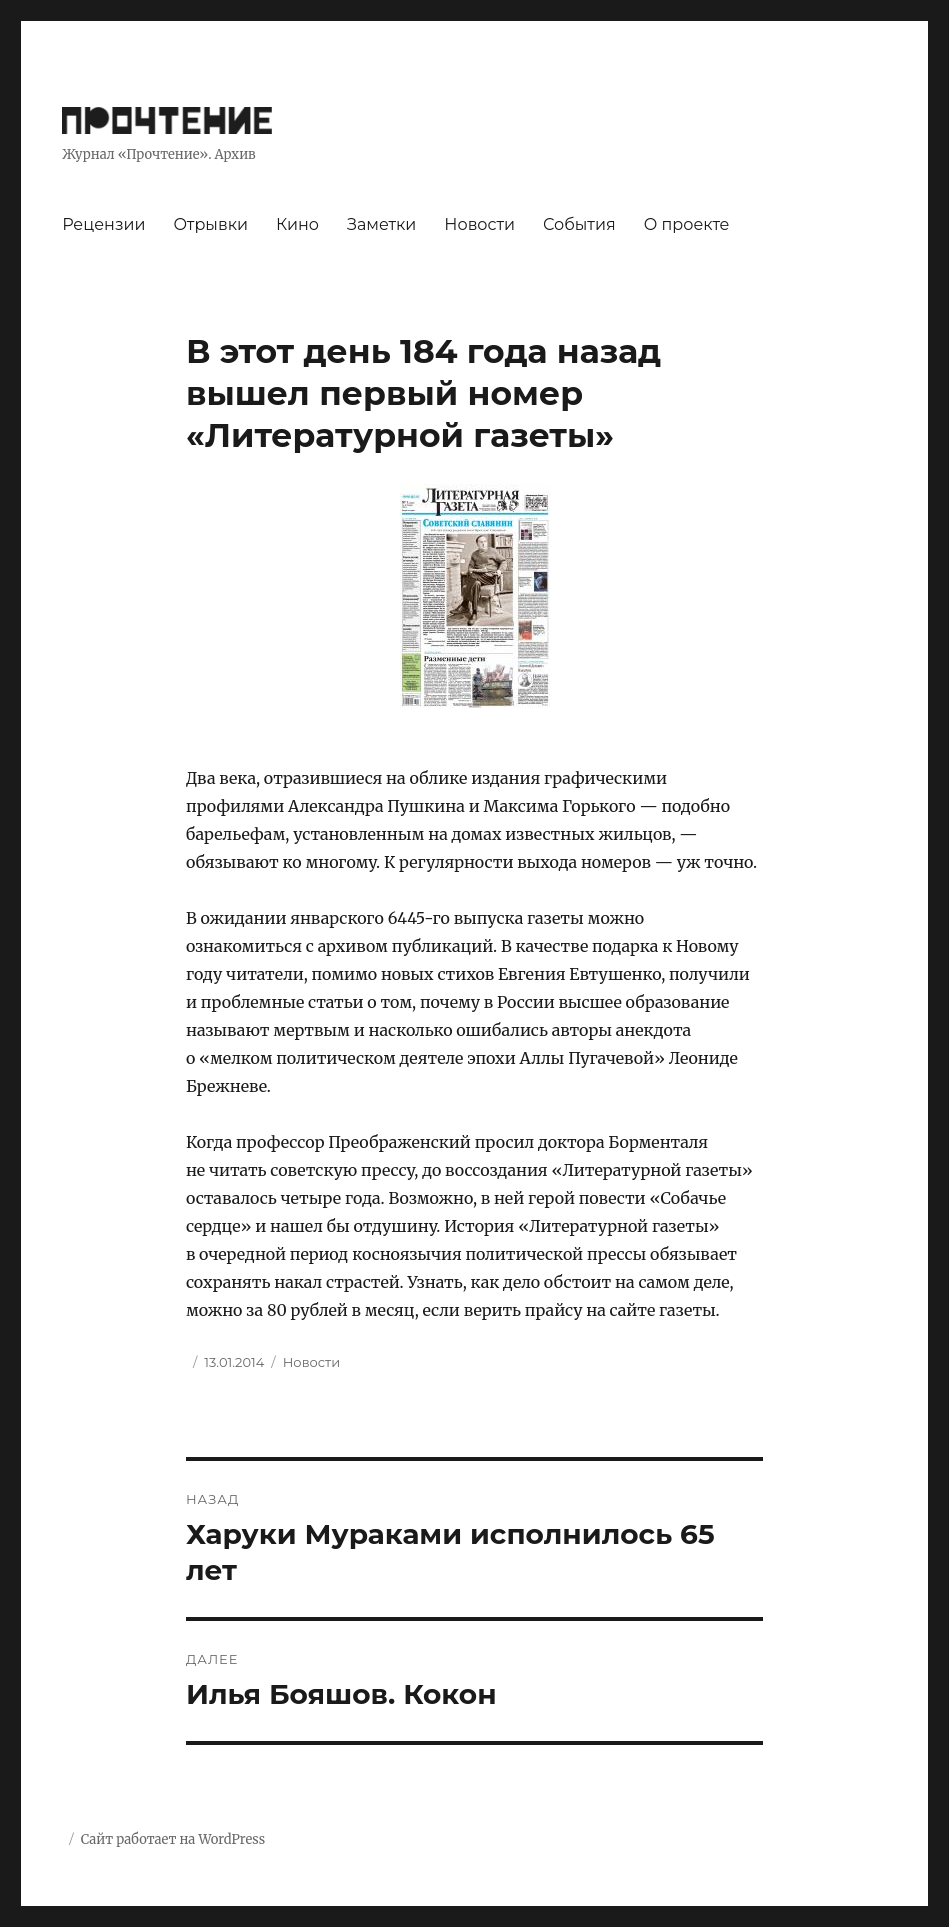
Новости (479, 224)
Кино (297, 224)
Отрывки (210, 224)
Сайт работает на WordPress (173, 1839)
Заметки (381, 224)
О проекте (687, 224)
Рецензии (103, 224)
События (579, 224)
